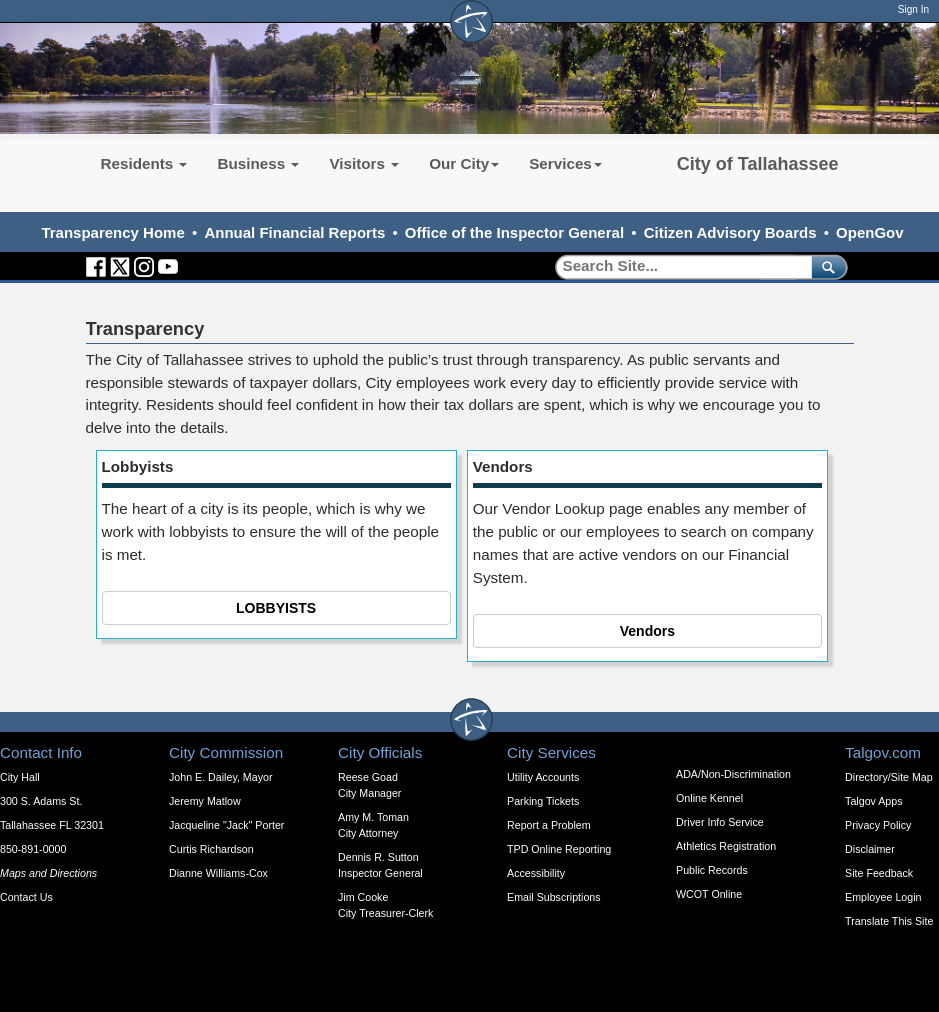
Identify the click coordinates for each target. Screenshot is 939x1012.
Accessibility (536, 873)
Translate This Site (889, 921)
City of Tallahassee (758, 164)
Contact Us (26, 897)
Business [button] (258, 163)
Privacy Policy (878, 825)
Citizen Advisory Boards (730, 232)
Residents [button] (144, 163)
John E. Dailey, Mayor (220, 777)
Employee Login (883, 897)
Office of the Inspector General (514, 232)
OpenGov (870, 232)
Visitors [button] (364, 163)
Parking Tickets (543, 801)
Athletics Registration (726, 846)
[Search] (676, 266)
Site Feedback (879, 873)
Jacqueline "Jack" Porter (226, 825)
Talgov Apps (873, 801)
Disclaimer (870, 849)
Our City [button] (464, 163)
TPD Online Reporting (559, 849)
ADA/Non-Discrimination (733, 774)
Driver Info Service (720, 822)
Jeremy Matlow (205, 801)
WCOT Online (709, 894)
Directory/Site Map (889, 777)
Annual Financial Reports (294, 232)
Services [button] (565, 163)
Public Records (712, 870)
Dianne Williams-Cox (218, 873)
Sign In (913, 9)
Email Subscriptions (554, 897)
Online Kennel (709, 798)
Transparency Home (112, 232)
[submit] (825, 266)
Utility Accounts (543, 777)
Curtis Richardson (211, 849)
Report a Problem (549, 825)
